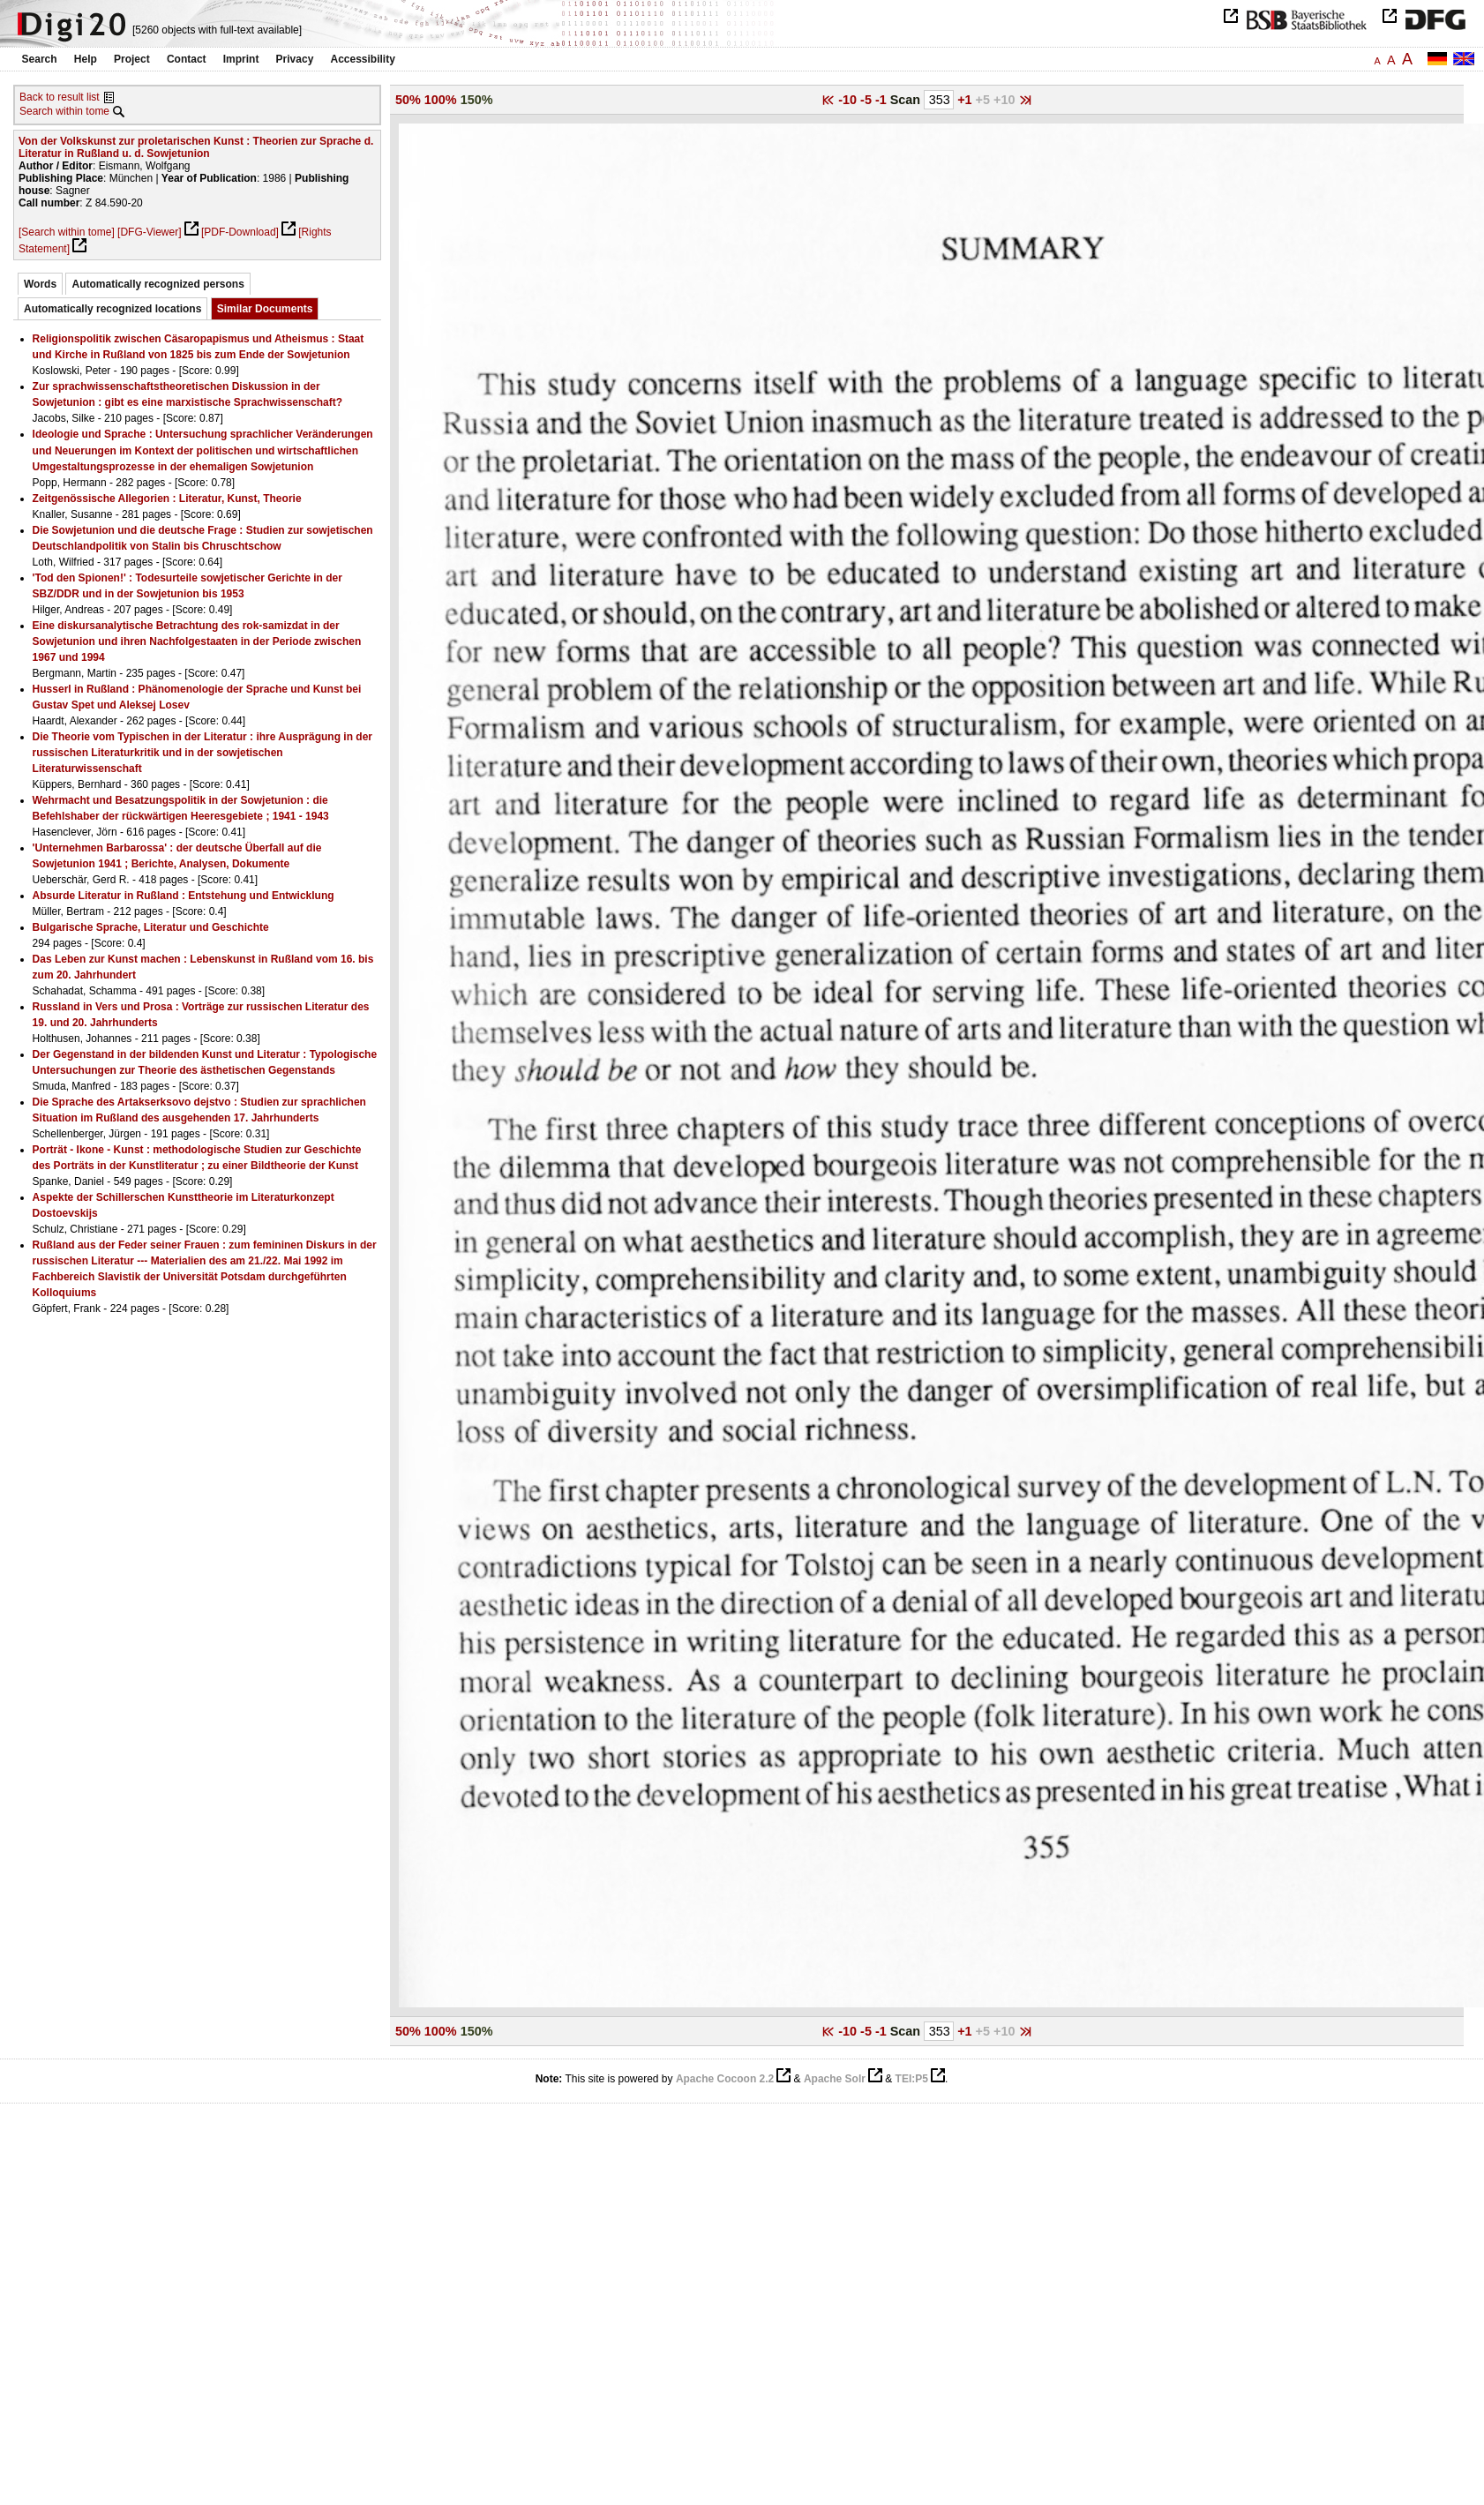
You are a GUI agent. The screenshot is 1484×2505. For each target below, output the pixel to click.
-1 (882, 100)
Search (39, 59)
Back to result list (59, 97)
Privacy (295, 59)
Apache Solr (835, 2079)
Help (85, 59)
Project (132, 59)
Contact (186, 59)
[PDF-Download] (240, 232)
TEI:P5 (912, 2079)
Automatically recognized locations (112, 309)
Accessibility (363, 59)
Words (40, 284)
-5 (867, 100)
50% (408, 100)
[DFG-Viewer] (149, 232)
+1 (966, 100)
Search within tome (64, 111)
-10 (849, 100)
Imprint (241, 59)
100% (440, 100)
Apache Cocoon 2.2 (725, 2079)
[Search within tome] (67, 232)
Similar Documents (265, 309)
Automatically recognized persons (157, 284)
